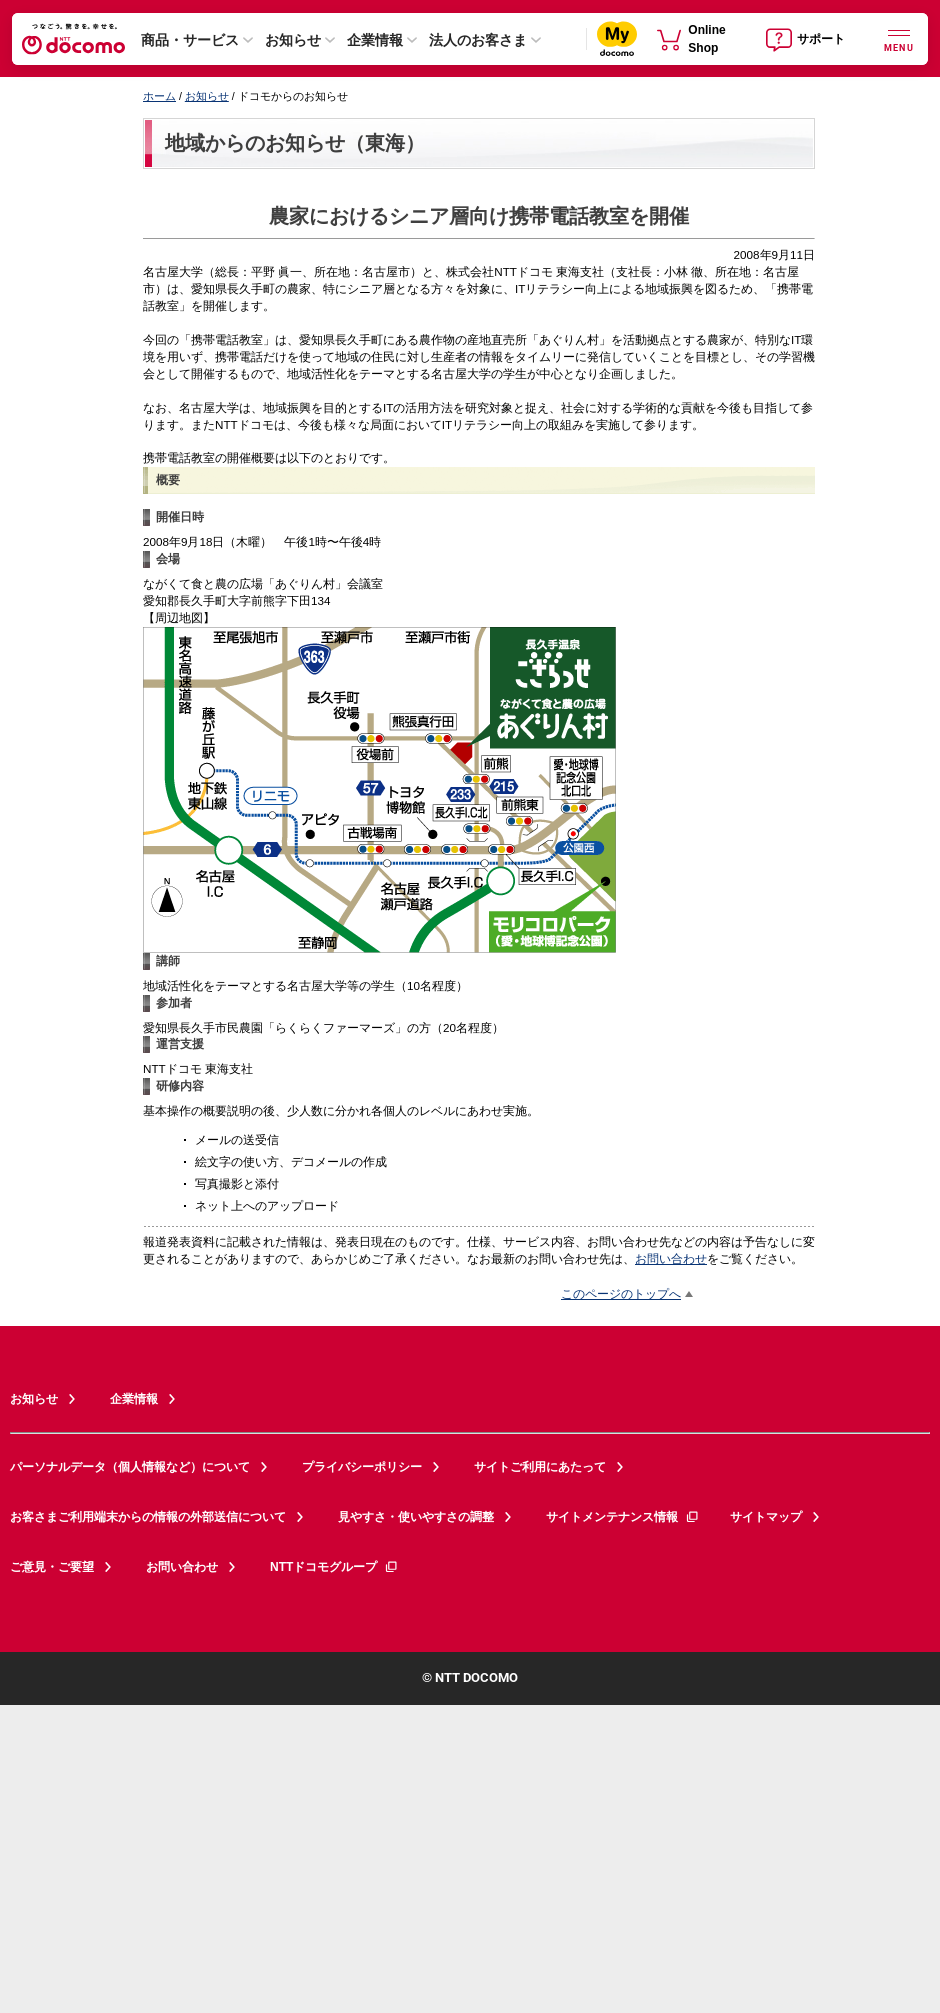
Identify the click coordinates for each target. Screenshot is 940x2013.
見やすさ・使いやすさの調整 (416, 1517)
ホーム (159, 96)
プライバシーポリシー (362, 1467)
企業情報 (375, 40)
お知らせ (293, 40)
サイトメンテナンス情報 (623, 1517)
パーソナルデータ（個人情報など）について (130, 1467)
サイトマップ (766, 1517)
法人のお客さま (478, 40)
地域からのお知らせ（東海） (295, 143)
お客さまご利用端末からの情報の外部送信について (148, 1517)
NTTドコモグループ (334, 1567)
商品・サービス (190, 40)
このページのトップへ (621, 1293)
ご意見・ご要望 (52, 1567)
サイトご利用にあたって (540, 1467)
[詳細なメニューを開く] (899, 38)
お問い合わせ (671, 1258)
